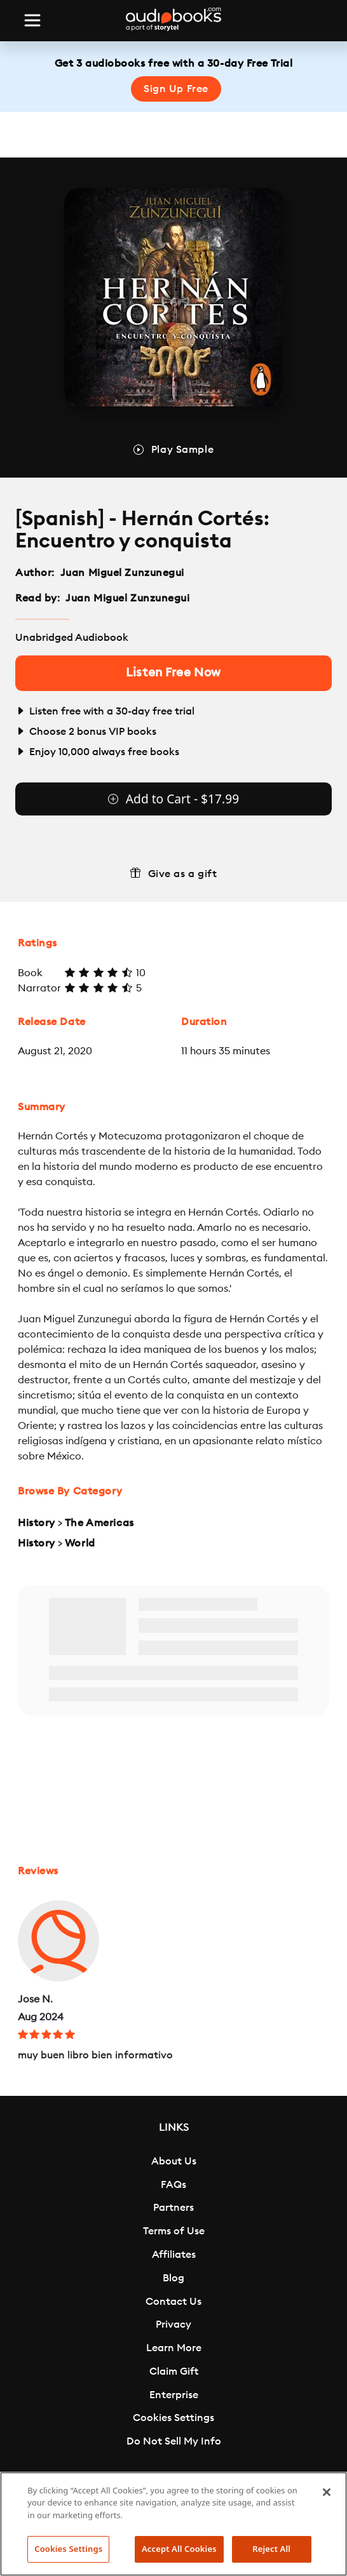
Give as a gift (182, 874)
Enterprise (173, 2395)
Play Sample (182, 449)
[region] (173, 2524)
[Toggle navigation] (32, 20)
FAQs (173, 2185)
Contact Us (173, 2302)
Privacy (173, 2324)
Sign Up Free (176, 89)
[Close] (327, 2492)
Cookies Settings (173, 2418)
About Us (173, 2161)
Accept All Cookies (179, 2548)
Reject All (271, 2548)
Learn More (173, 2348)
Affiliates (174, 2255)
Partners (173, 2208)
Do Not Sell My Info (173, 2441)
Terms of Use (174, 2231)
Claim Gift (173, 2371)
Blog (173, 2278)
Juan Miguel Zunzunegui (122, 573)
